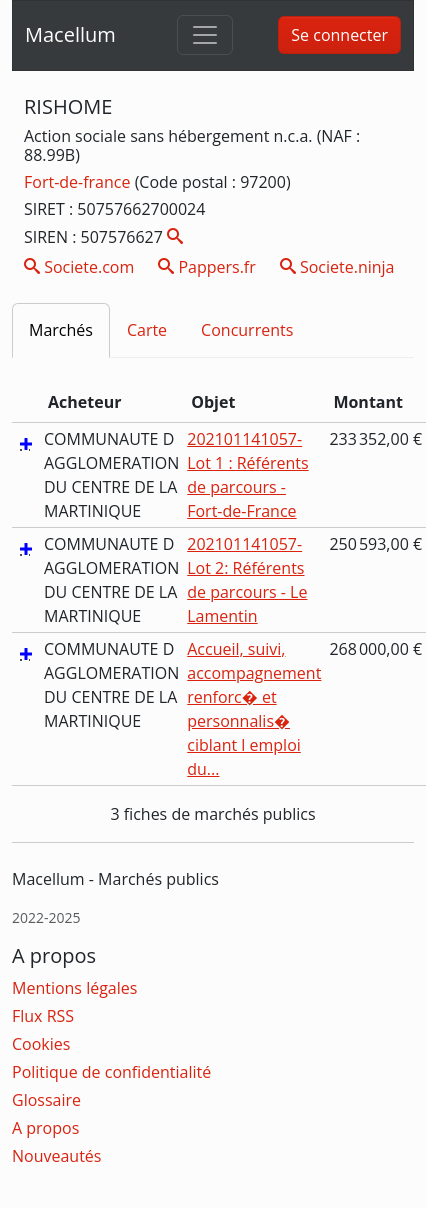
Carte (147, 330)
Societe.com (79, 267)
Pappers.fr (207, 267)
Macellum (70, 34)
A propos (45, 1128)
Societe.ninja (337, 267)
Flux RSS (43, 1016)
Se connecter (339, 35)
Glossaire (46, 1100)
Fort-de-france (79, 182)
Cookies (41, 1044)
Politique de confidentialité (111, 1072)
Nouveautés (56, 1156)
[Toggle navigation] (205, 35)
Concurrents (247, 330)
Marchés (61, 330)
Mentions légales (74, 988)
